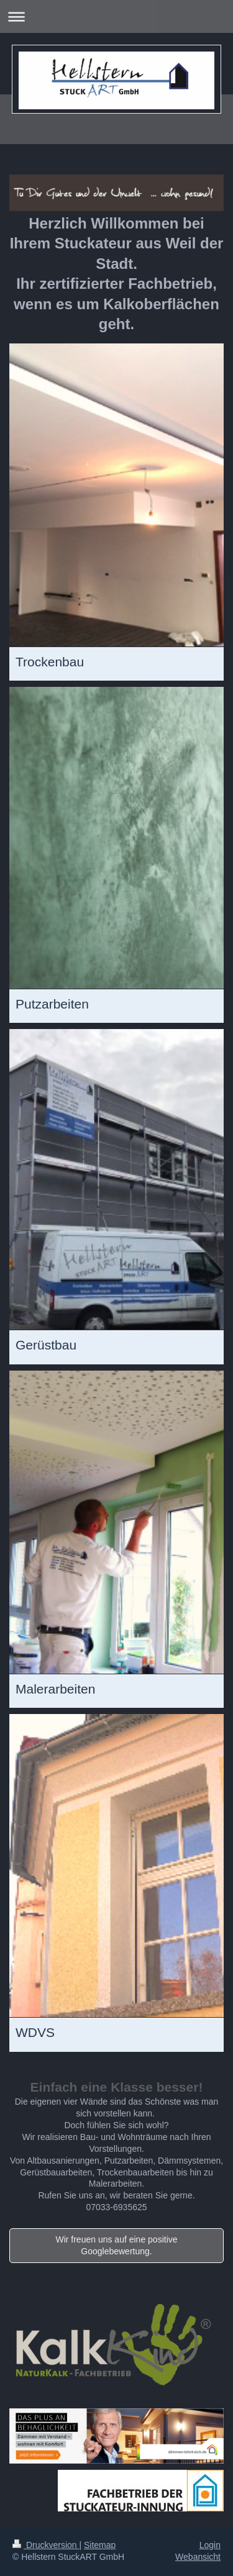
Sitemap (100, 2545)
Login (210, 2545)
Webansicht (198, 2557)
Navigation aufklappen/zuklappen (116, 16)
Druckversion (45, 2545)
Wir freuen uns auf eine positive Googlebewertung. (116, 2245)
